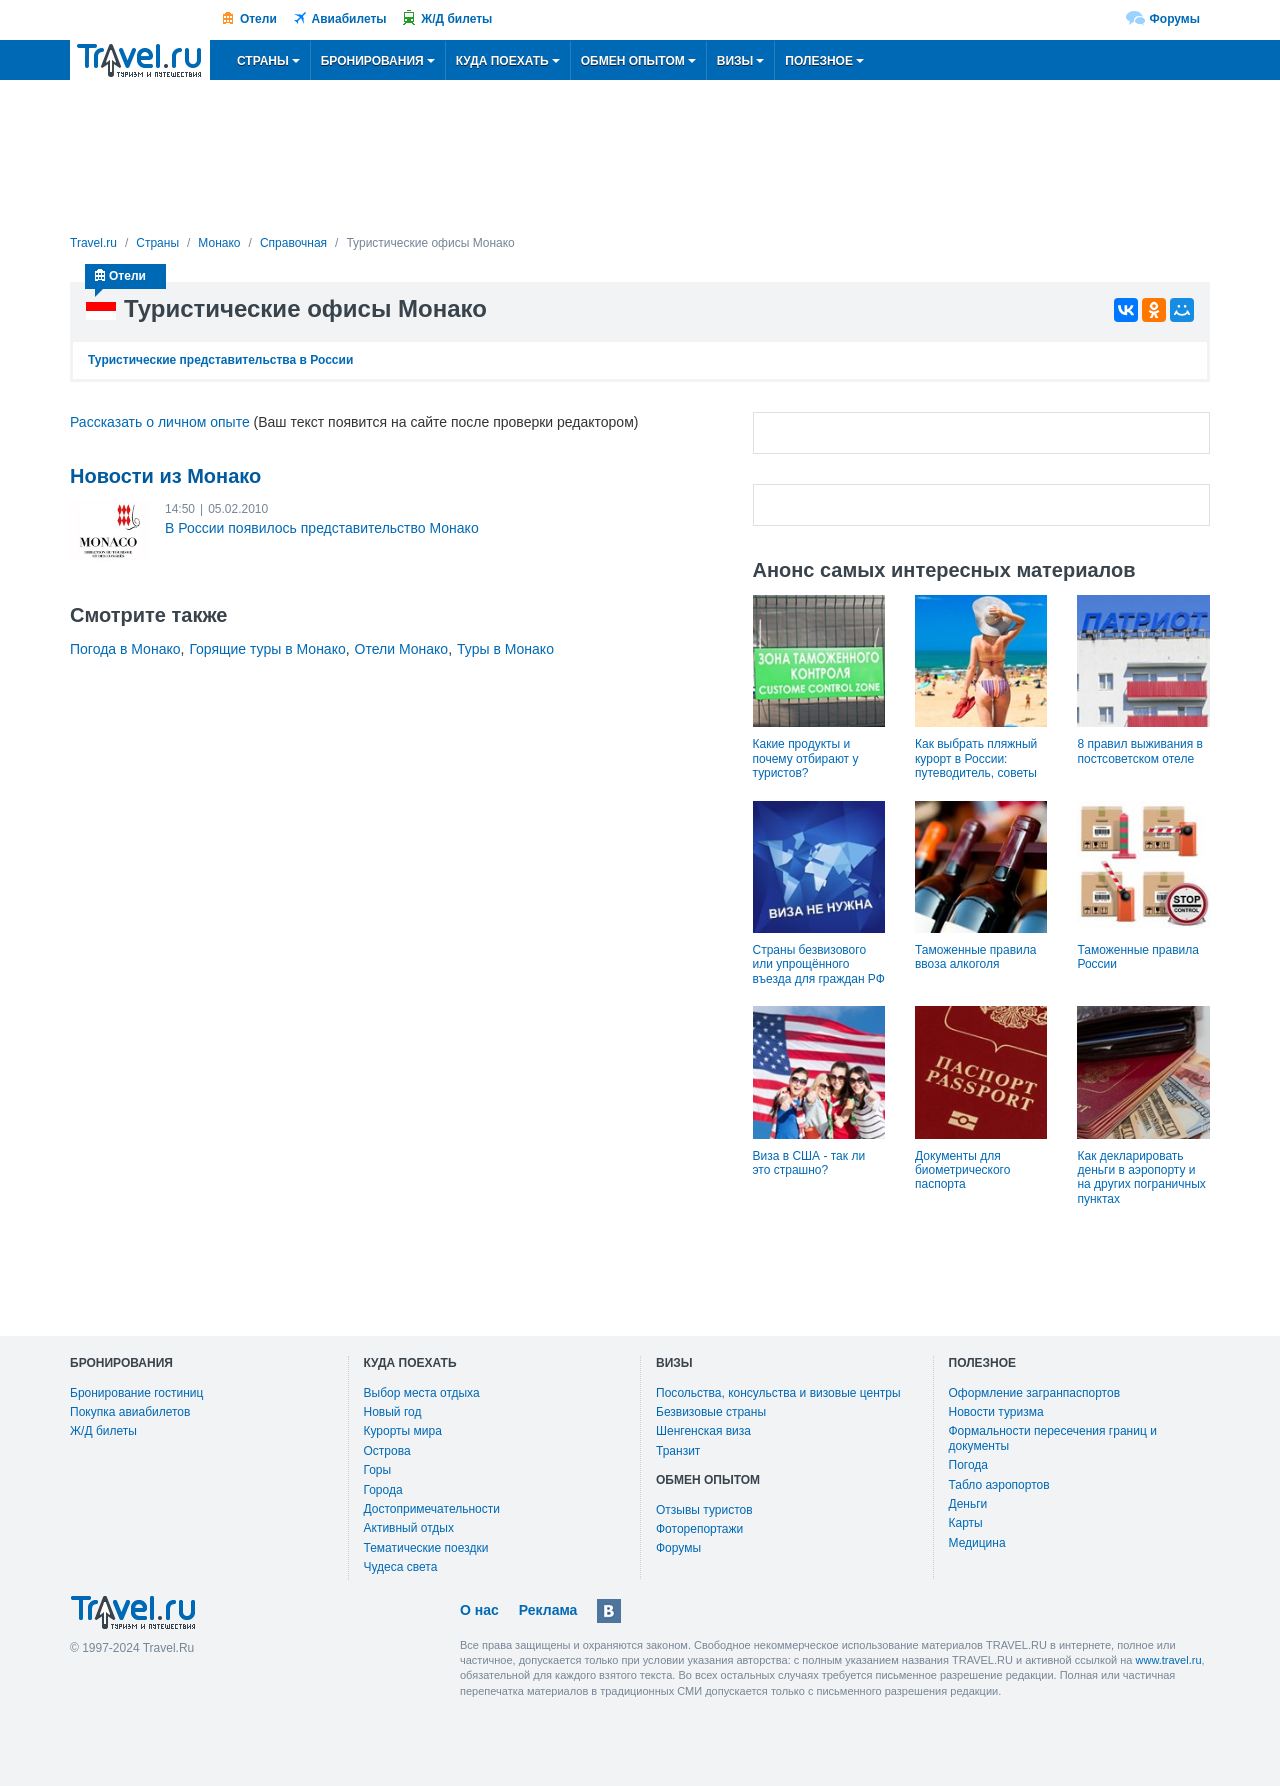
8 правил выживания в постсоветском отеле (1139, 751)
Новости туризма (996, 1412)
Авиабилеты (349, 19)
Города (383, 1490)
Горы (378, 1470)
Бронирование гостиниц (136, 1393)
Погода (969, 1465)
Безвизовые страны (711, 1412)
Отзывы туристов (704, 1510)
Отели (258, 19)
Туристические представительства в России (220, 360)
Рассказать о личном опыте (160, 422)
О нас (479, 1610)
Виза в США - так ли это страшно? (809, 1163)
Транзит (678, 1451)
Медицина (977, 1543)
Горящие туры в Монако (267, 649)
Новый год (393, 1412)
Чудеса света (401, 1567)
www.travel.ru (1169, 1660)
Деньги (968, 1504)
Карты (966, 1523)
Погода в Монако (125, 649)
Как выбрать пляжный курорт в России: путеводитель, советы (976, 758)
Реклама (548, 1610)
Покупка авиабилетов (130, 1412)
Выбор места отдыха (422, 1393)
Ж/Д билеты (456, 19)
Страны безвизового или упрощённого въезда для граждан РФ (819, 964)
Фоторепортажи (699, 1529)
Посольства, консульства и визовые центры (778, 1393)
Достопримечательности (432, 1509)
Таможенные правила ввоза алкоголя (975, 957)
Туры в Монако (505, 649)
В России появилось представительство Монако (322, 528)
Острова (387, 1451)
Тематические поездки (426, 1548)
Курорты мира (403, 1431)
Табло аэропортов (999, 1485)
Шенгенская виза (703, 1431)
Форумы (1175, 19)
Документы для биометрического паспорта (962, 1170)
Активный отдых (409, 1528)
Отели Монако (402, 649)
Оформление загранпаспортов (1035, 1393)
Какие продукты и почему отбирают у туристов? (806, 758)
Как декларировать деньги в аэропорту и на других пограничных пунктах (1141, 1177)
